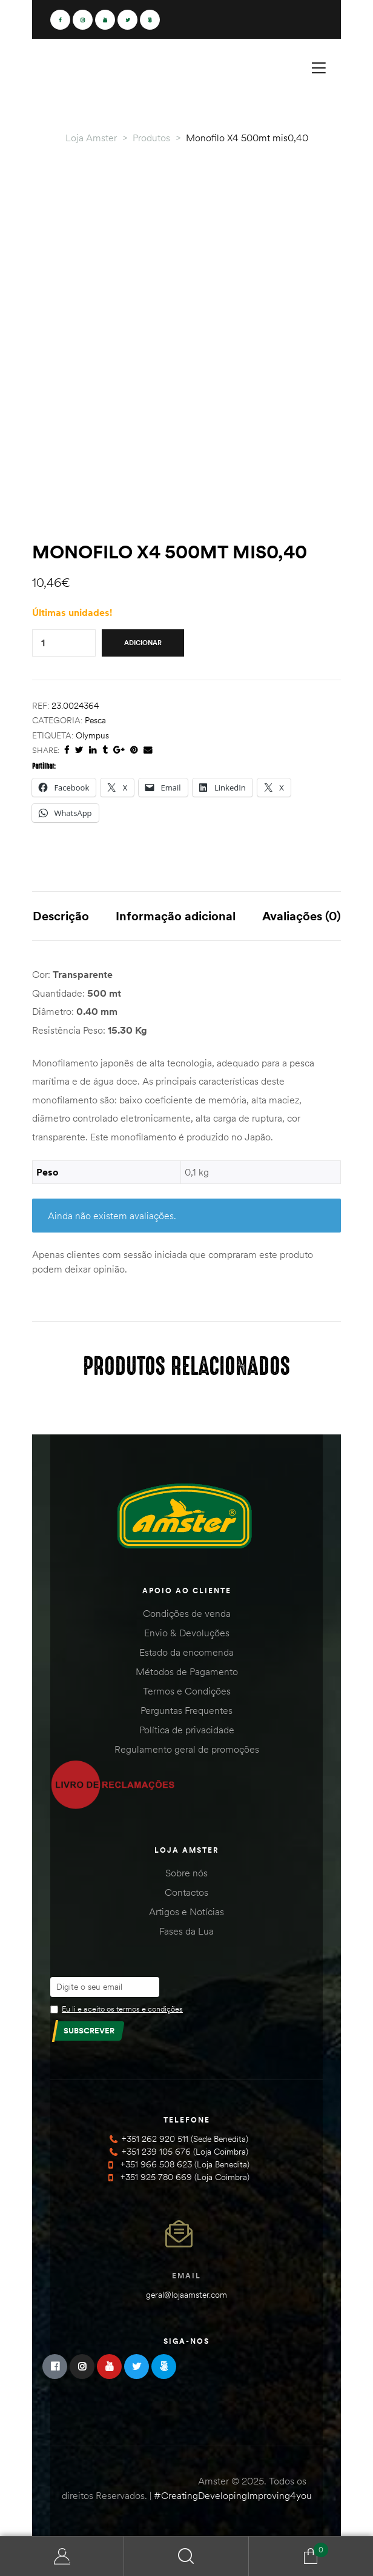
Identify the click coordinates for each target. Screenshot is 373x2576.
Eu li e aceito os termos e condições (122, 2008)
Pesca (95, 720)
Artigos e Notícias (186, 1911)
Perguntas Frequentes (186, 1710)
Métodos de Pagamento (187, 1671)
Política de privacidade (186, 1730)
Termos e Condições (187, 1691)
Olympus (92, 735)
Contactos (186, 1892)
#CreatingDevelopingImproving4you (233, 2495)
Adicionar (143, 642)
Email (186, 2275)
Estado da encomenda (186, 1652)
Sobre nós (186, 1873)
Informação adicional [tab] (176, 915)
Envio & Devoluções (186, 1633)
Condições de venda (187, 1613)
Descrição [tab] (61, 915)
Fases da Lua (186, 1931)
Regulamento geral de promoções (186, 1749)
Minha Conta (62, 2556)
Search (186, 2556)
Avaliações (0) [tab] (301, 915)
